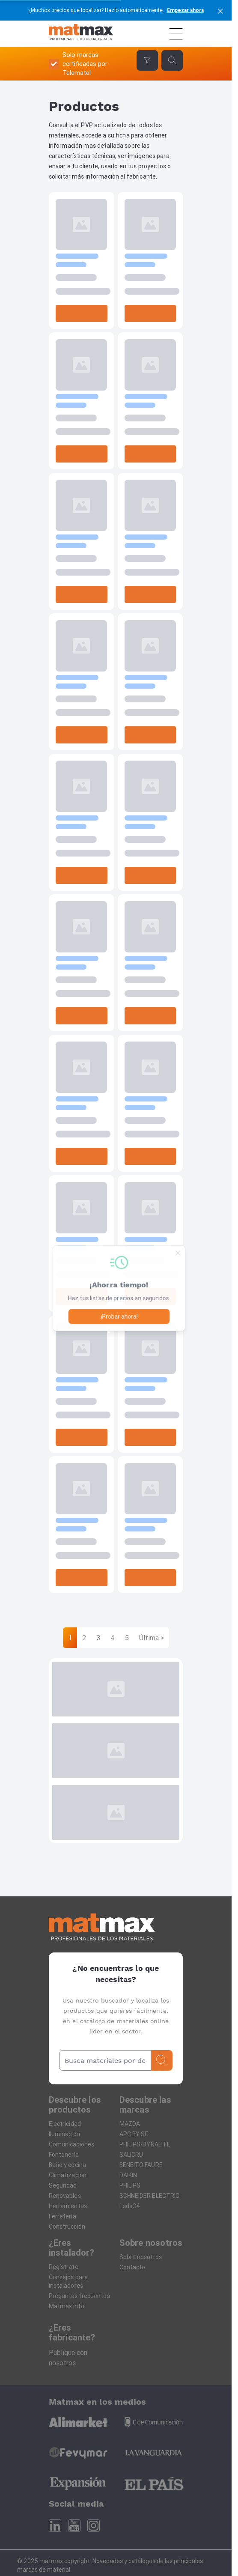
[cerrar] (220, 10)
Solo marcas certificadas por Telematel (84, 64)
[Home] (81, 33)
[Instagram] (93, 2525)
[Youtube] (74, 2525)
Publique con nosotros (68, 2357)
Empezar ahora (185, 10)
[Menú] (176, 34)
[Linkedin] (55, 2525)
